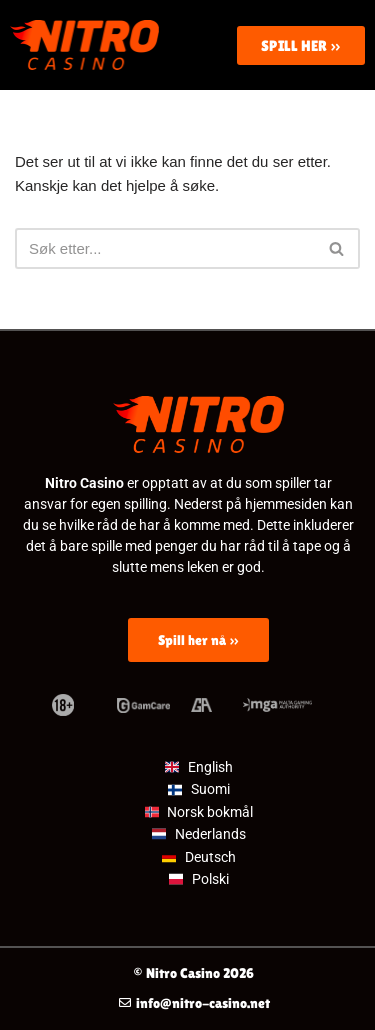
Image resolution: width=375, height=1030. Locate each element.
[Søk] (165, 248)
